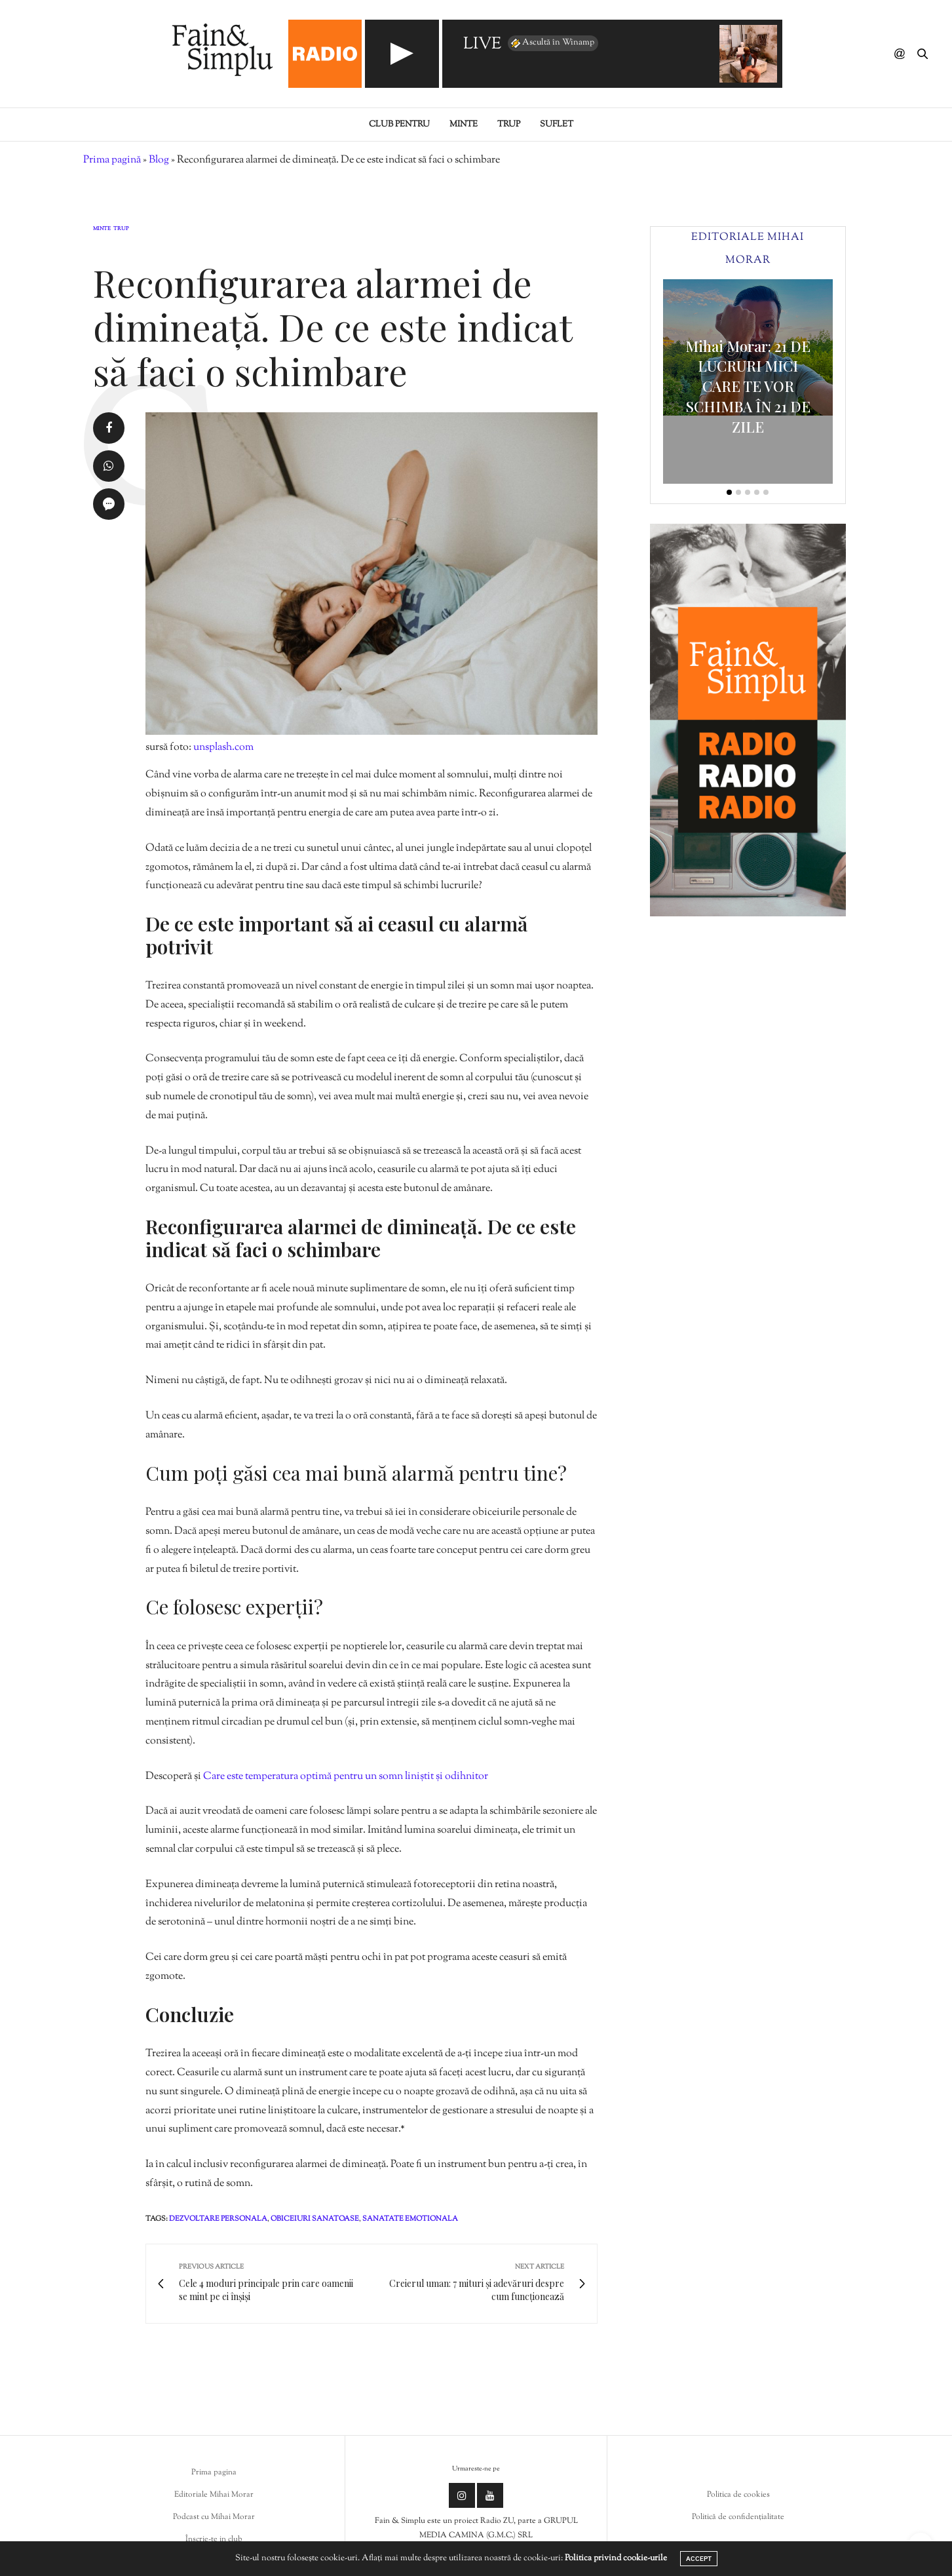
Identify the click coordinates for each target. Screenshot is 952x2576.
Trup (508, 124)
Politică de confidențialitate (738, 2517)
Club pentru (399, 124)
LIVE (482, 45)
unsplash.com (223, 747)
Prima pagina (214, 2472)
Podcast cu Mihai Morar (214, 2517)
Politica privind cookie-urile (616, 2558)
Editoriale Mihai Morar (214, 2495)
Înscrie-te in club (213, 2539)
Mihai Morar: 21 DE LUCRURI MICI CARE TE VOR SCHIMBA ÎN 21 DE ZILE (747, 386)
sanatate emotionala (410, 2219)
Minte (463, 124)
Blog (159, 160)
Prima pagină (112, 160)
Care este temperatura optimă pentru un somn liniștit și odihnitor (345, 1776)
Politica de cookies (738, 2495)
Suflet (556, 124)
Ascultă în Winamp (551, 43)
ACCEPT (699, 2558)
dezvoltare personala (218, 2219)
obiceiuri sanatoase (315, 2219)
